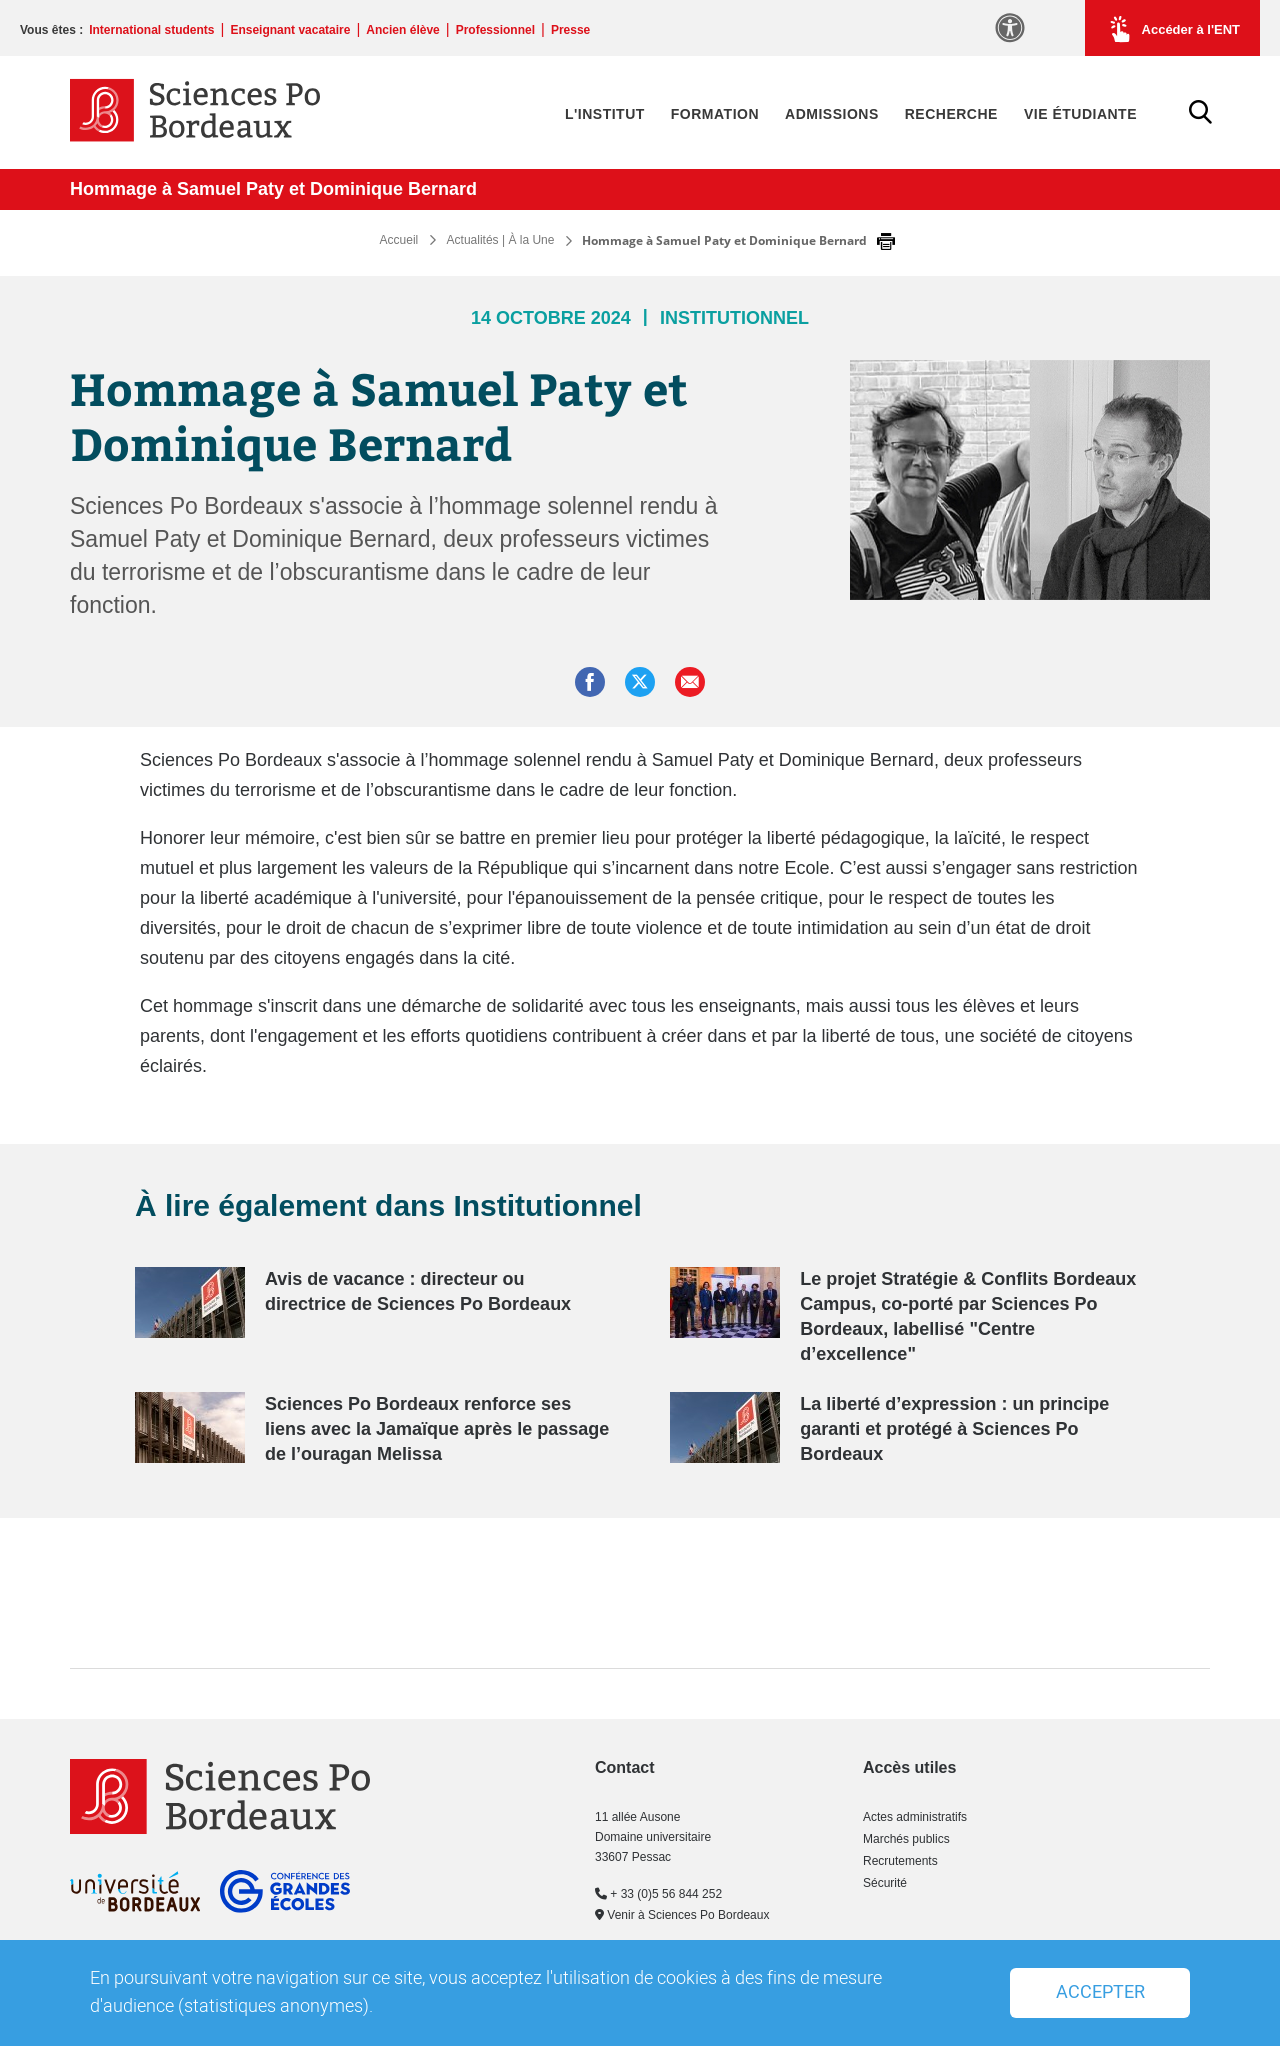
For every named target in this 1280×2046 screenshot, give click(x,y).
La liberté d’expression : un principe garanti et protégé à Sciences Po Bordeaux (954, 1429)
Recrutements (900, 1861)
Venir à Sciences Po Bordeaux (682, 1915)
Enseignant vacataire (290, 30)
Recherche (951, 114)
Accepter (1100, 1992)
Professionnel (495, 30)
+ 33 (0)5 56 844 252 (658, 1894)
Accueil (399, 240)
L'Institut (605, 114)
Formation (715, 114)
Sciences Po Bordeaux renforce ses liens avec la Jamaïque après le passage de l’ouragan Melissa (437, 1429)
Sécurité (885, 1883)
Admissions (832, 114)
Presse (570, 30)
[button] (690, 682)
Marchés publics (906, 1839)
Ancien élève (402, 30)
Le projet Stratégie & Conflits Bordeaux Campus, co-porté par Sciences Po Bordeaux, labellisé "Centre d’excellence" (968, 1316)
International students (151, 30)
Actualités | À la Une (501, 240)
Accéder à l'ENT (1172, 29)
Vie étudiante (1080, 114)
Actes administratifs (915, 1817)
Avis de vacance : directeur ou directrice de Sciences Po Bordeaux (418, 1291)
